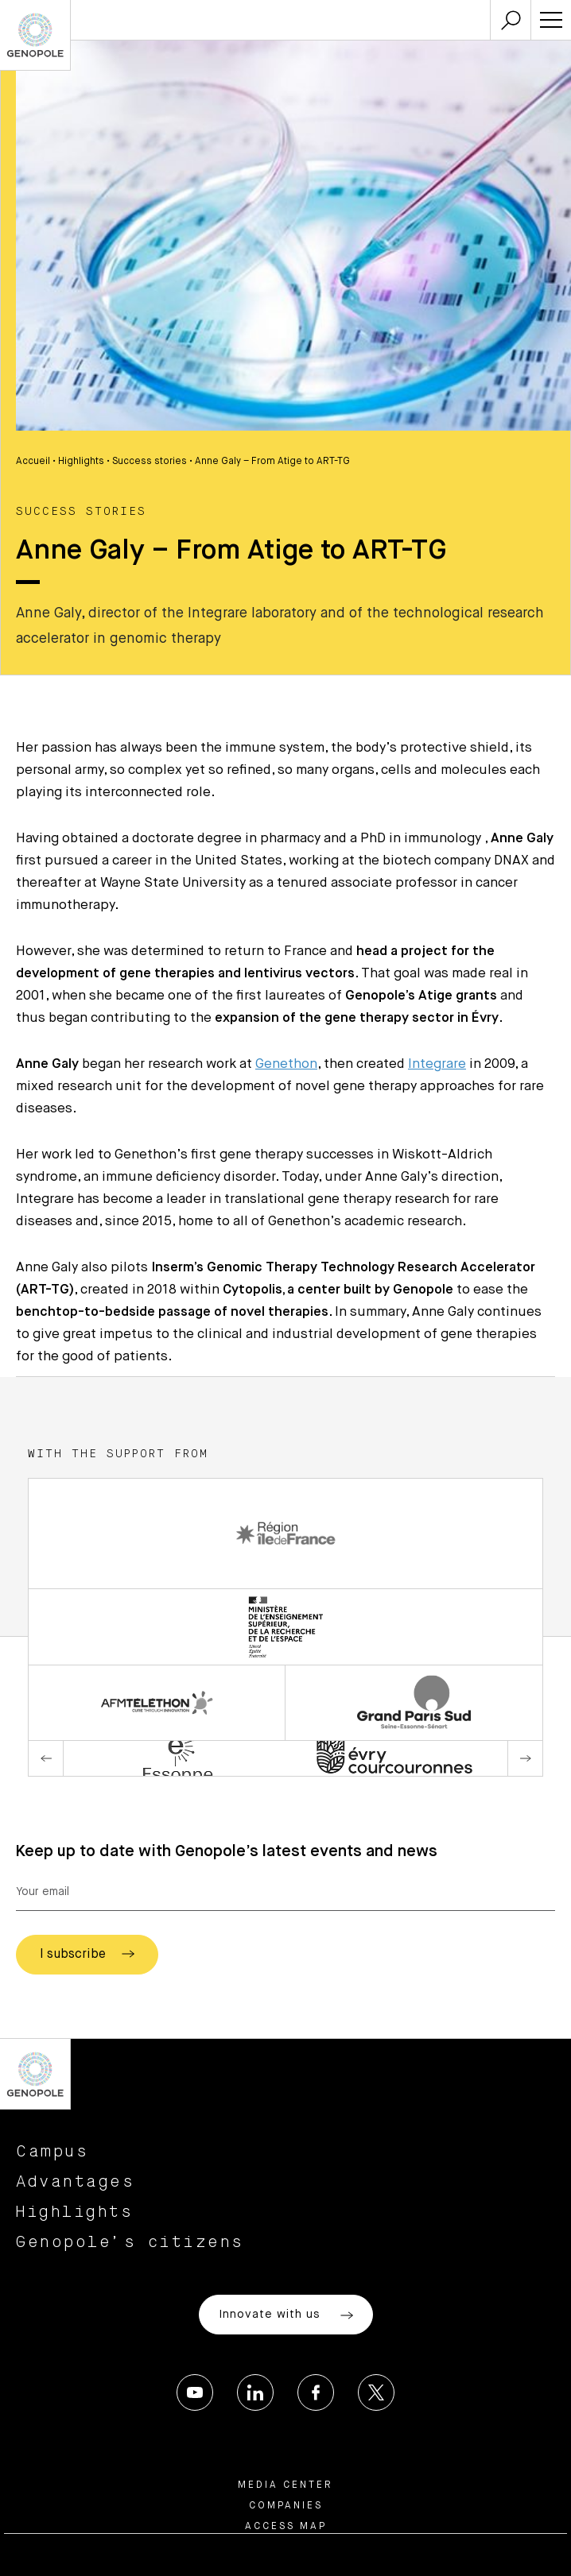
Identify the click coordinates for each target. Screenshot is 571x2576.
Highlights (81, 461)
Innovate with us (286, 2315)
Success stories (149, 461)
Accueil (33, 461)
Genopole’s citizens (130, 2242)
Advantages (75, 2182)
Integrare (437, 1064)
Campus (52, 2152)
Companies (286, 2506)
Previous (46, 1758)
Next (524, 1758)
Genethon (286, 1064)
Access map (286, 2527)
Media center (285, 2485)
